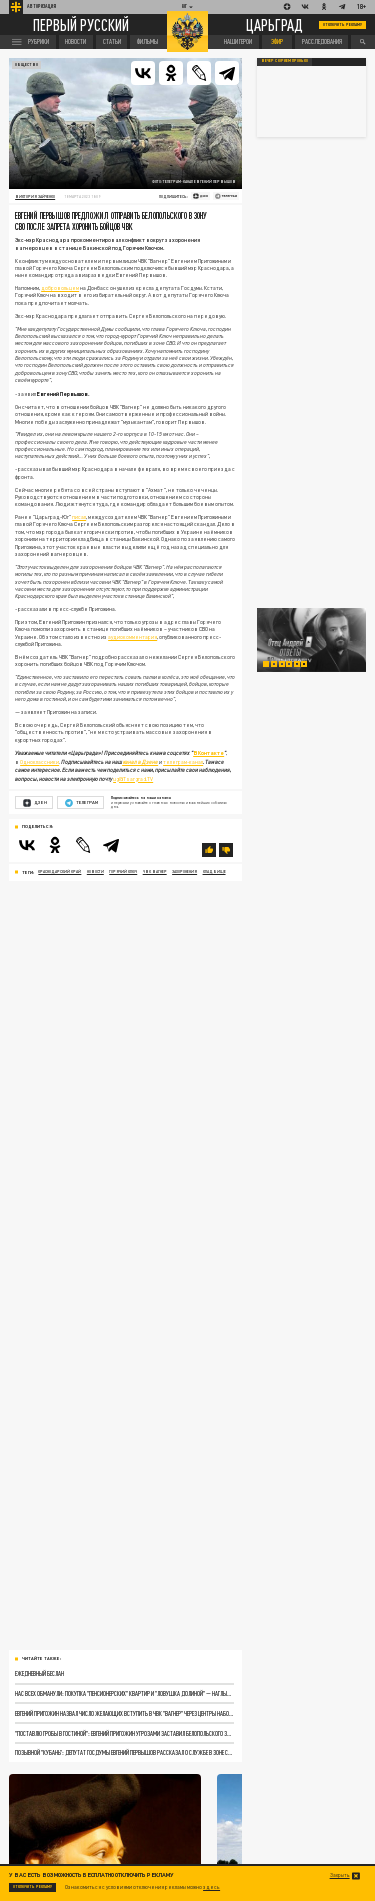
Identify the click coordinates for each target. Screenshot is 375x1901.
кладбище (214, 871)
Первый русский (81, 25)
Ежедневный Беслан (39, 1673)
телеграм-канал (183, 762)
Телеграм (81, 803)
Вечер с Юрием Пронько (284, 61)
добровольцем (60, 288)
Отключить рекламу (343, 24)
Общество (26, 64)
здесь (211, 1887)
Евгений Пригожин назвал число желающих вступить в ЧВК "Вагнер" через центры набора (124, 1713)
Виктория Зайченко (35, 196)
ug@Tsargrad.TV (133, 779)
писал (79, 517)
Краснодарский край (59, 871)
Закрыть (340, 1875)
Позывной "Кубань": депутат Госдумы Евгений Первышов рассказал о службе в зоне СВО (124, 1752)
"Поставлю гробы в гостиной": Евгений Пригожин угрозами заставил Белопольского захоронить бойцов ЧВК (124, 1733)
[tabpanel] (312, 640)
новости (95, 871)
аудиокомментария (132, 637)
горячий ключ (123, 871)
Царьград (274, 24)
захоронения (184, 871)
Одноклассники (39, 762)
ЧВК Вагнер (155, 871)
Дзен (35, 803)
